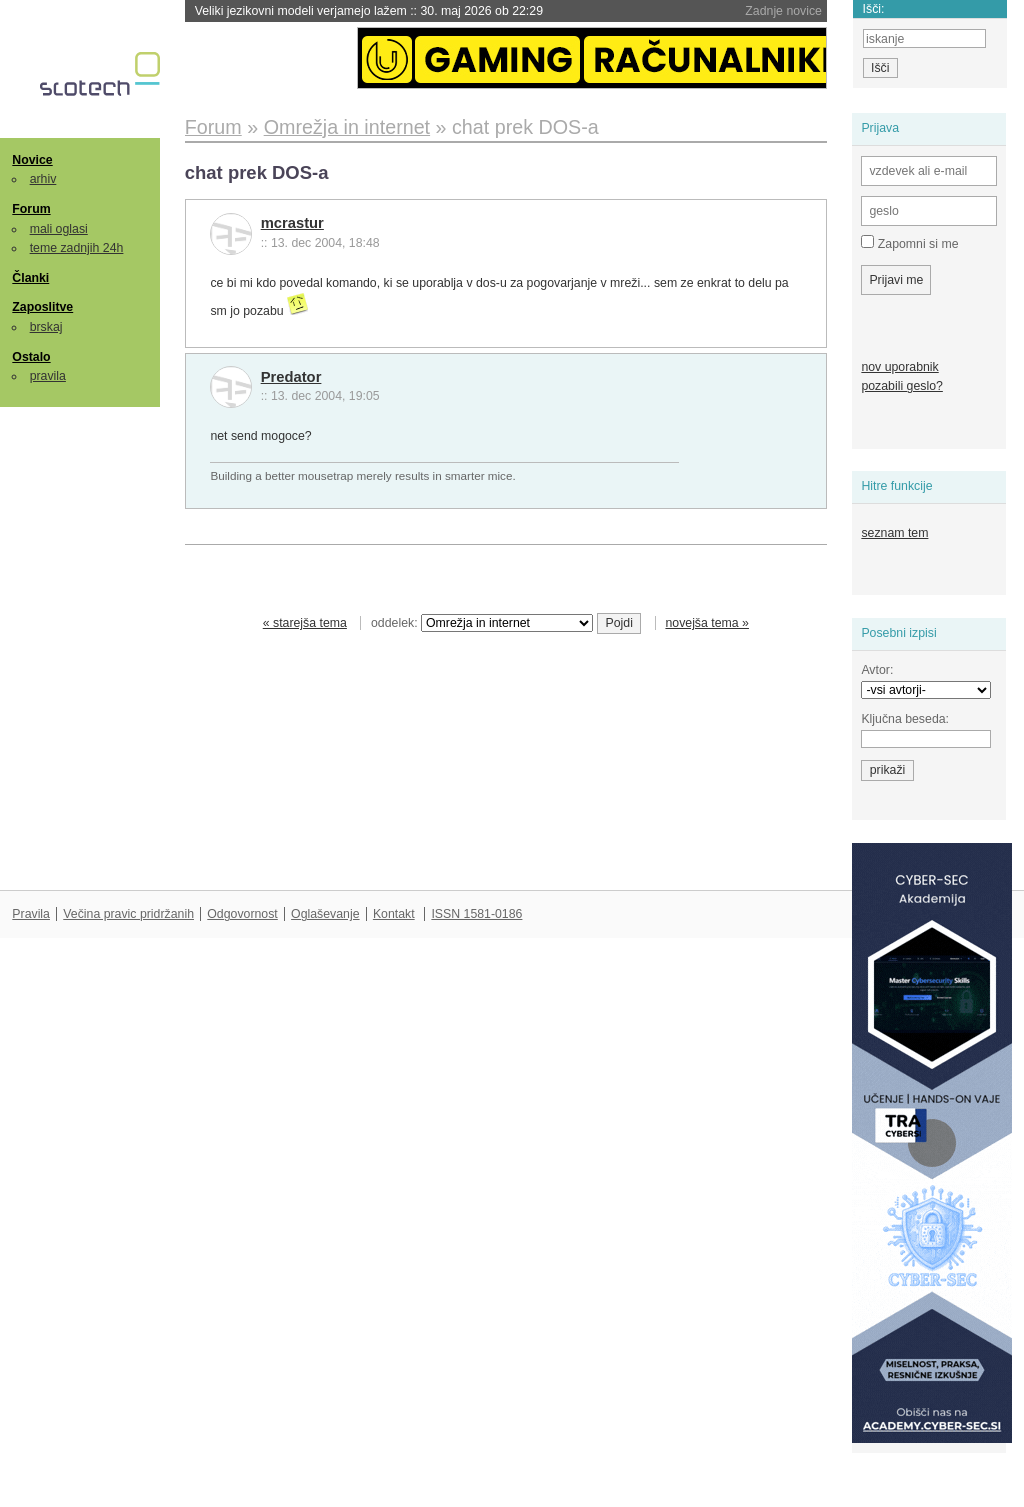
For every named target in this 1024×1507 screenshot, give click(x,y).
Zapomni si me (909, 243)
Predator (291, 377)
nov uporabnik (899, 367)
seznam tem (894, 533)
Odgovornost (242, 914)
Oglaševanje (325, 914)
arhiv (43, 179)
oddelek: (482, 623)
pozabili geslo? (901, 386)
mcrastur (292, 223)
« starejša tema (305, 623)
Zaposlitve (42, 307)
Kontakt (394, 914)
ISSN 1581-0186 (476, 914)
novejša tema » (707, 623)
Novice (32, 160)
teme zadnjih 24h (77, 248)
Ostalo (31, 357)
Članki (30, 278)
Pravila (31, 914)
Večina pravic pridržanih (128, 914)
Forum (31, 209)
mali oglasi (59, 229)
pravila (48, 376)
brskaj (46, 327)
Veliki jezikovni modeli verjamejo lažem (369, 11)
